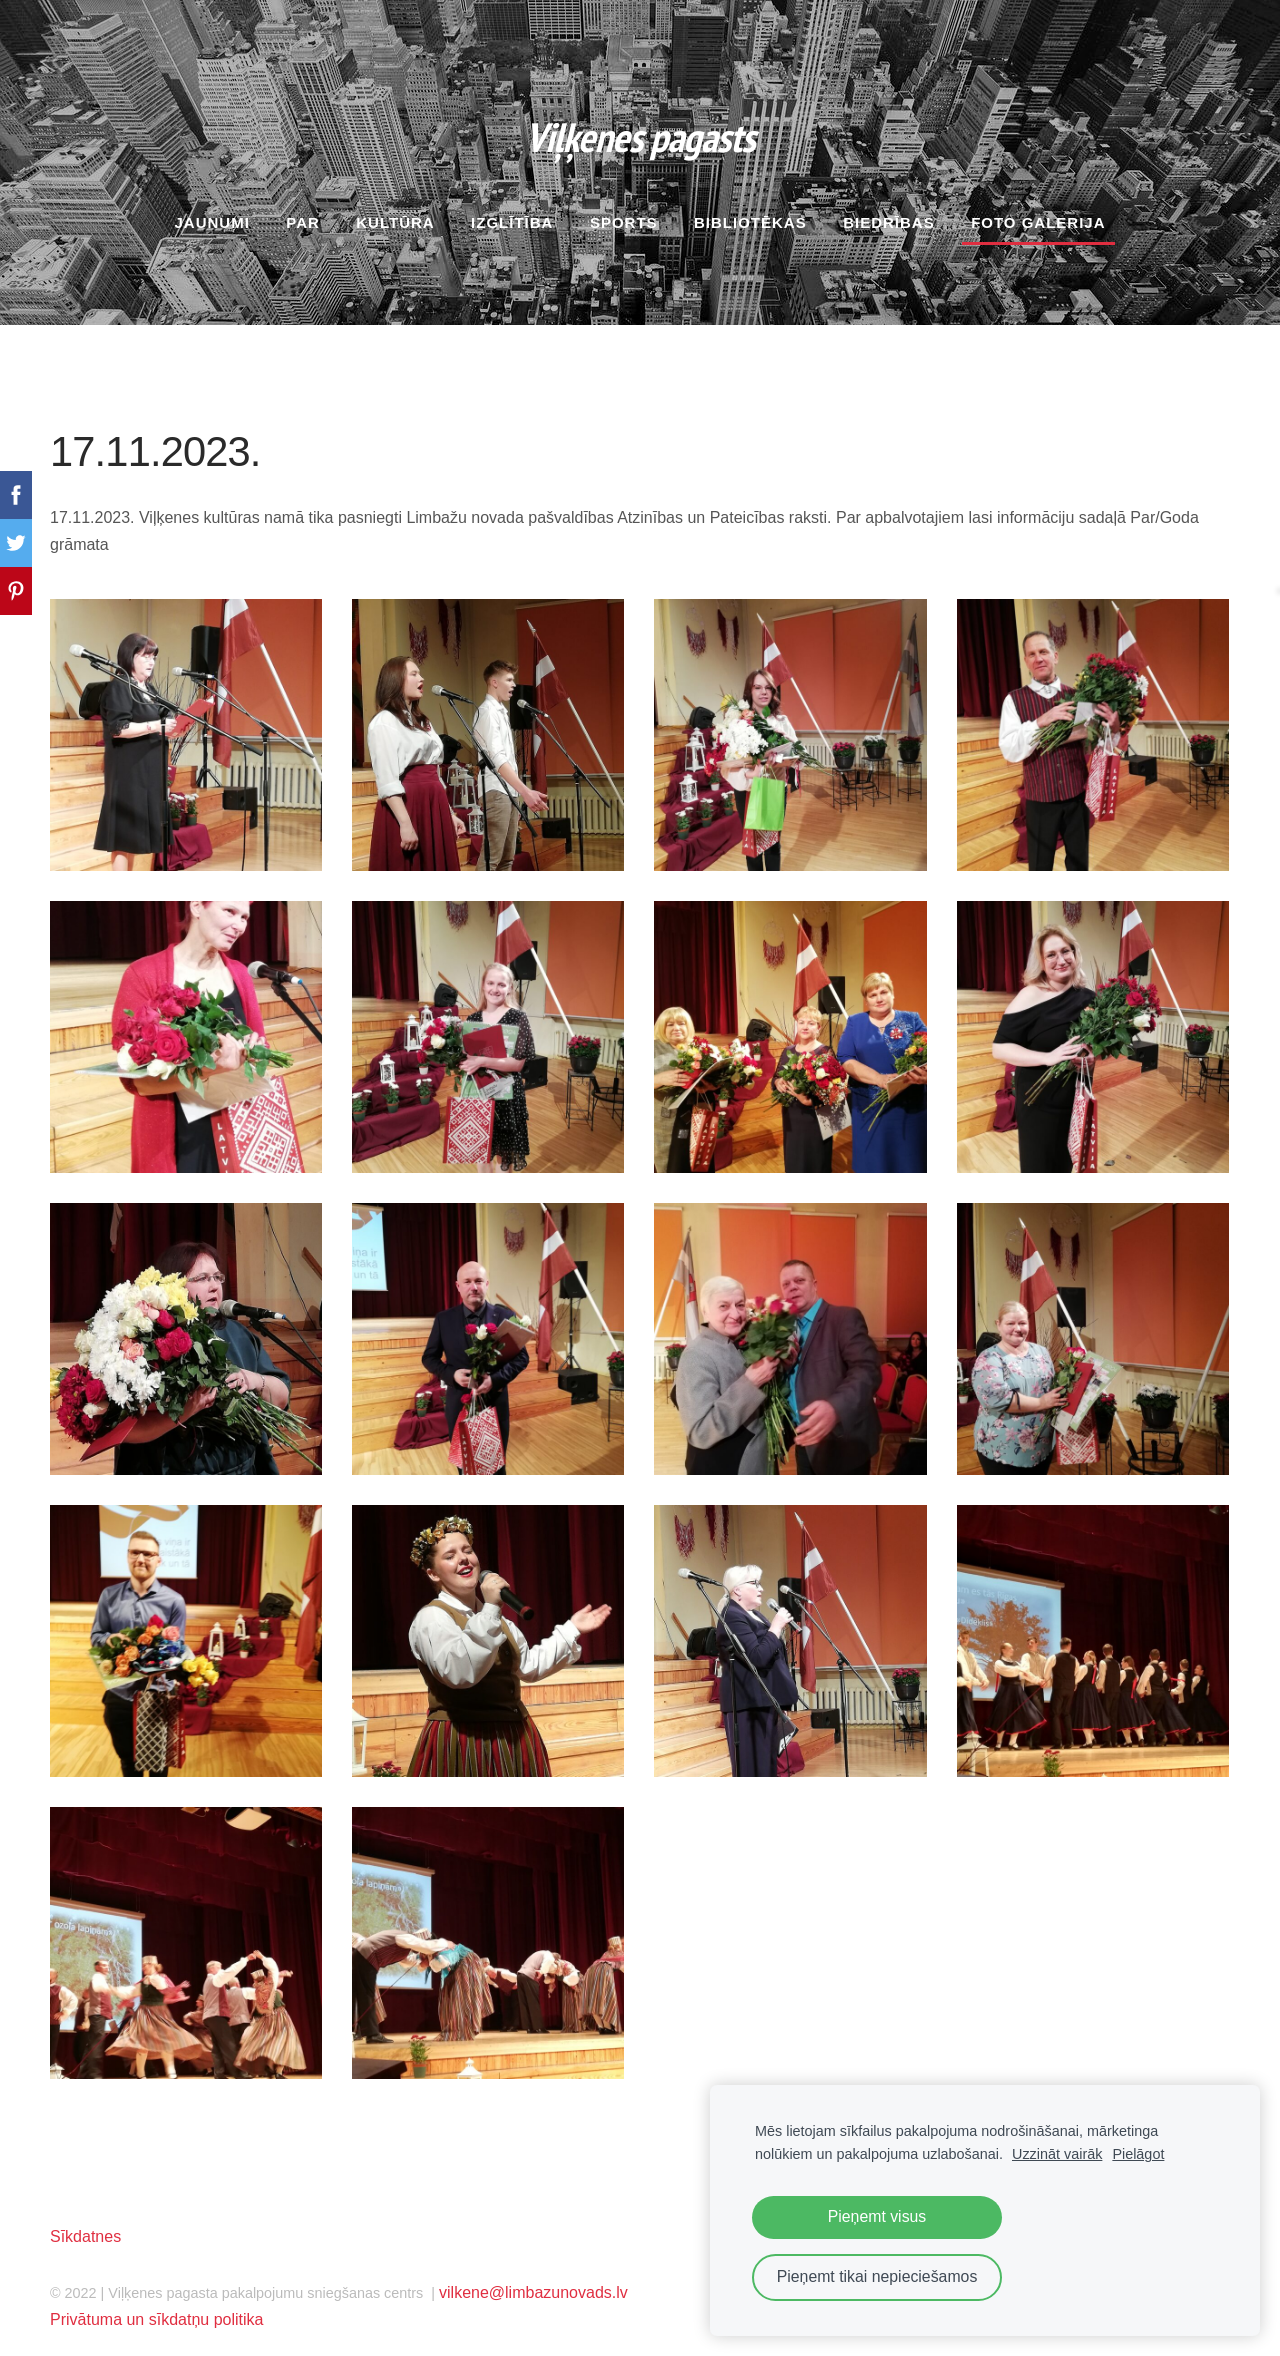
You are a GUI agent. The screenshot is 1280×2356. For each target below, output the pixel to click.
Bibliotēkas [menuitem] (750, 205)
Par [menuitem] (303, 205)
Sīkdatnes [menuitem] (85, 2219)
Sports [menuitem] (624, 205)
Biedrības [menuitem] (889, 205)
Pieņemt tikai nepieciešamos (877, 2276)
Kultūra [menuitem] (395, 205)
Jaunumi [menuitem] (211, 205)
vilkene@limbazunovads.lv (533, 2274)
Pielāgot (1138, 2154)
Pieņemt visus (877, 2216)
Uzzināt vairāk (1057, 2154)
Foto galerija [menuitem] (1038, 205)
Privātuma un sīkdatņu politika (156, 2302)
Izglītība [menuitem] (512, 205)
